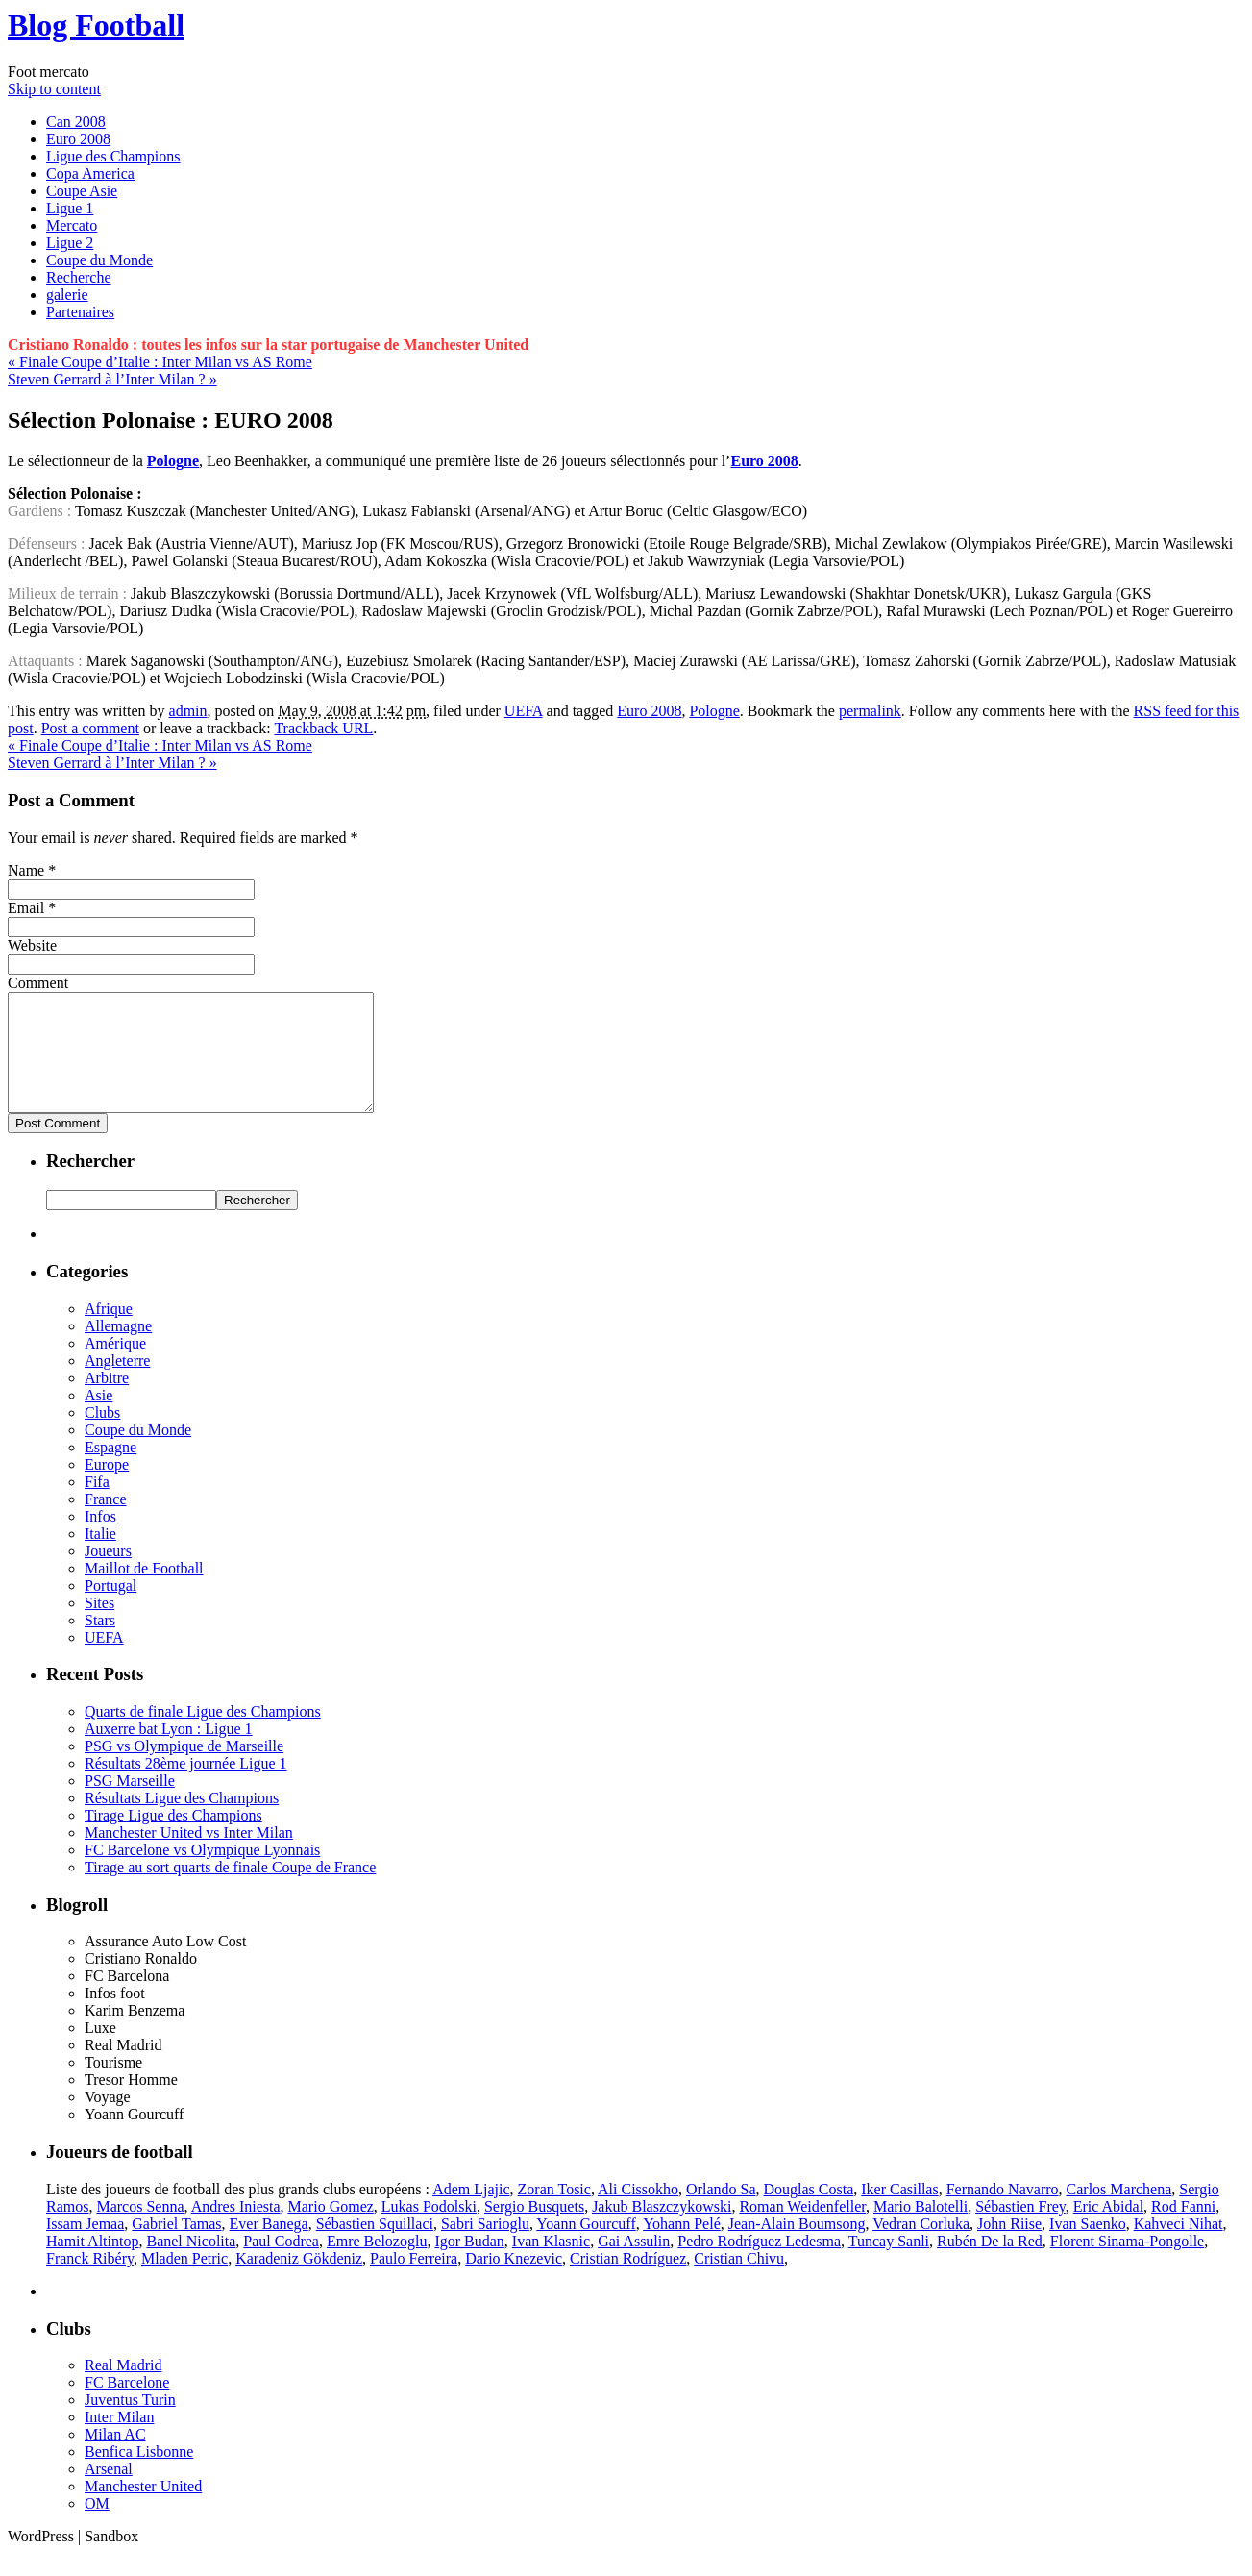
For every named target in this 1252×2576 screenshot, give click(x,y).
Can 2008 (76, 121)
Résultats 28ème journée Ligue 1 (186, 1786)
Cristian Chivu (739, 2281)
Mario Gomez (331, 2229)
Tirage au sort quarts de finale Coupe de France (230, 1890)
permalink (870, 711)
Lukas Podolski (429, 2229)
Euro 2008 (78, 139)
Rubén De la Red (990, 2264)
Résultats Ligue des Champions (182, 1821)
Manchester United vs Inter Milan (189, 1855)
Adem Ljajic (470, 2212)
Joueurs (108, 1574)
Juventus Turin (130, 2423)
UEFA (523, 711)
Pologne (714, 711)
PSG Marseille (130, 1804)
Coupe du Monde (99, 260)
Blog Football (96, 25)
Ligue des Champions (113, 156)
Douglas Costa (808, 2212)
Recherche (78, 277)
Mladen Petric (184, 2281)
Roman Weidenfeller (802, 2229)
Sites (99, 1626)
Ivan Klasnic (551, 2264)
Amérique (115, 1366)
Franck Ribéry (90, 2281)
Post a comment (90, 728)
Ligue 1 (69, 208)
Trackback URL (323, 728)
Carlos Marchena (1119, 2212)
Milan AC (115, 2457)
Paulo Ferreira (413, 2281)
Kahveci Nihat (1178, 2247)
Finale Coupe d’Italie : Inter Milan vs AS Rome (160, 362)
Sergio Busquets (534, 2229)
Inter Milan (119, 2440)
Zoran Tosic (554, 2212)
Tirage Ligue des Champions (173, 1838)
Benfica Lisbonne (139, 2474)
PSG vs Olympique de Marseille (184, 1769)
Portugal (110, 1608)
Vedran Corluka (921, 2247)
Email (26, 908)
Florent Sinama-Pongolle (1127, 2264)
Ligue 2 (69, 243)
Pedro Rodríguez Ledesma (759, 2264)
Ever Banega (269, 2247)
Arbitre (107, 1401)
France (106, 1522)
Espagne (110, 1470)
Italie (100, 1556)
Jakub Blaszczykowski (661, 2229)
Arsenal (109, 2492)
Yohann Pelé (682, 2247)
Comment (38, 983)
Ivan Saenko (1087, 2247)
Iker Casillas (899, 2212)
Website (32, 945)
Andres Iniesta (236, 2229)
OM (97, 2526)
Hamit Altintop (92, 2264)
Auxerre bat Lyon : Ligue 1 (169, 1752)
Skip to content (54, 89)
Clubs (102, 1435)
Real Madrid (123, 2388)
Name (26, 870)
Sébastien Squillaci (374, 2247)
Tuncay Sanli (888, 2264)
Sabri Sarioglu (485, 2247)
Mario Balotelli (920, 2229)
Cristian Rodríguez (628, 2281)
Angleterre (117, 1383)
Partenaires (80, 312)
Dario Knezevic (513, 2281)
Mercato (71, 225)
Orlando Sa (720, 2212)
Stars (100, 1643)
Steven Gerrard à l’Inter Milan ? (112, 379)
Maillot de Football (144, 1591)
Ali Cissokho (638, 2212)
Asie (98, 1418)
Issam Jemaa (85, 2247)
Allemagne (118, 1349)
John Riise (1009, 2247)
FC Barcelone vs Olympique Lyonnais (202, 1873)
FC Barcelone (127, 2405)
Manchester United (143, 2509)
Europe (107, 1487)
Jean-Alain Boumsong (797, 2247)
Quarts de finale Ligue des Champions (203, 1734)
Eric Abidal (1108, 2229)
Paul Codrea (281, 2264)
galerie (67, 294)
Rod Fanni (1183, 2229)
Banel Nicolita (190, 2264)
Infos (100, 1539)
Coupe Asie (81, 191)
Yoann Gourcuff (585, 2247)
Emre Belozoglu (377, 2264)
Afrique (109, 1332)
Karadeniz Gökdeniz (298, 2281)
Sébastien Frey (1020, 2229)
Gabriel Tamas (176, 2247)
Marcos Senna (140, 2229)
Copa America (90, 173)
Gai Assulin (634, 2264)
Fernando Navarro (1002, 2212)
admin (188, 711)
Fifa (97, 1505)
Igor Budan (468, 2264)
